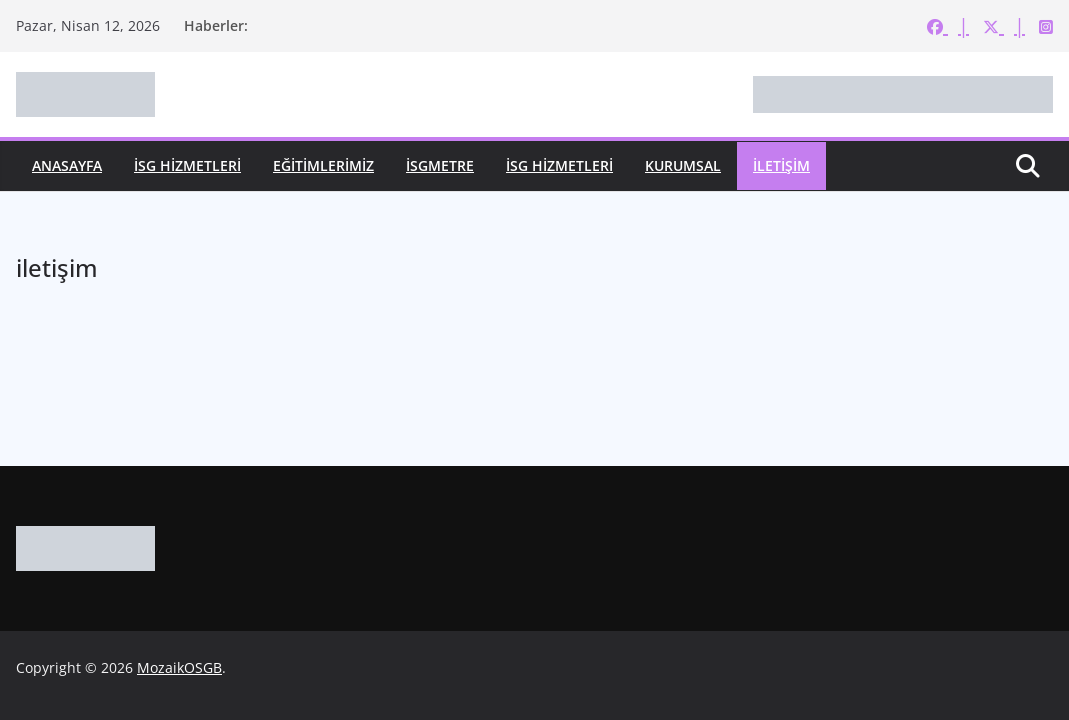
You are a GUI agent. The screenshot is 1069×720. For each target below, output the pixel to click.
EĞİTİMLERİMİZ (323, 165)
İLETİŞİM (781, 165)
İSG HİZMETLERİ (187, 165)
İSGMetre (440, 165)
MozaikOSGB (179, 667)
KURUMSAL (683, 165)
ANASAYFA (67, 165)
